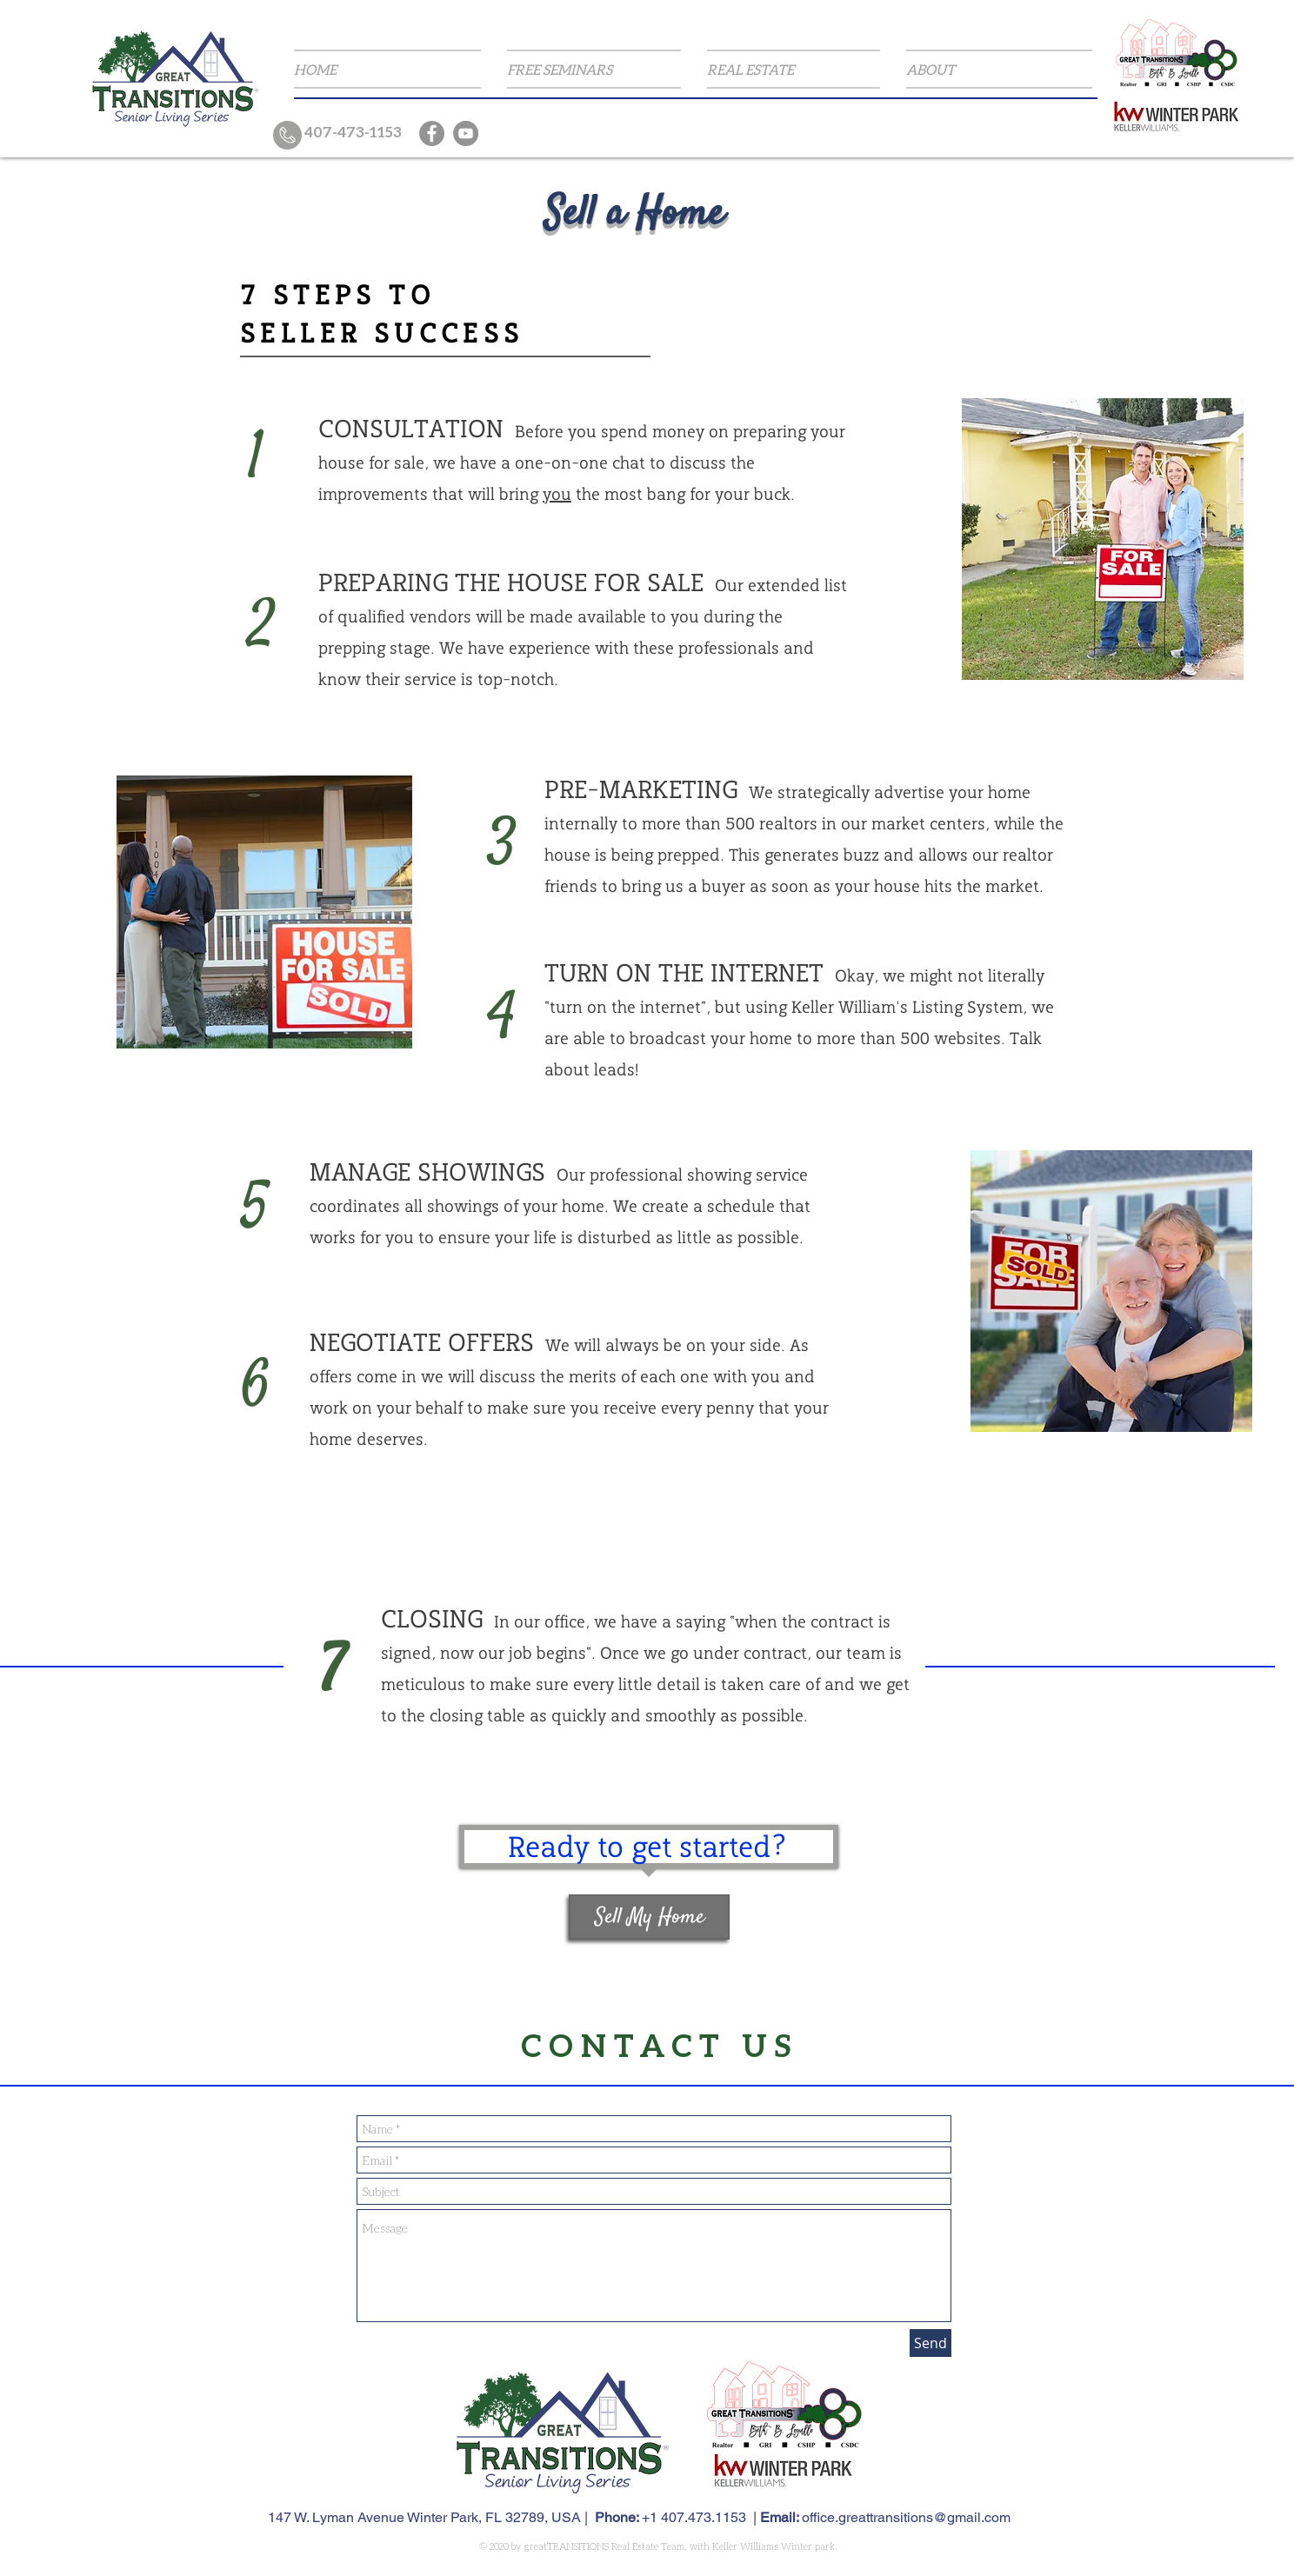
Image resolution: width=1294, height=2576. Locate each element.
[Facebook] (431, 133)
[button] (594, 69)
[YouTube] (465, 133)
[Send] (930, 2343)
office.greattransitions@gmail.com (906, 2517)
